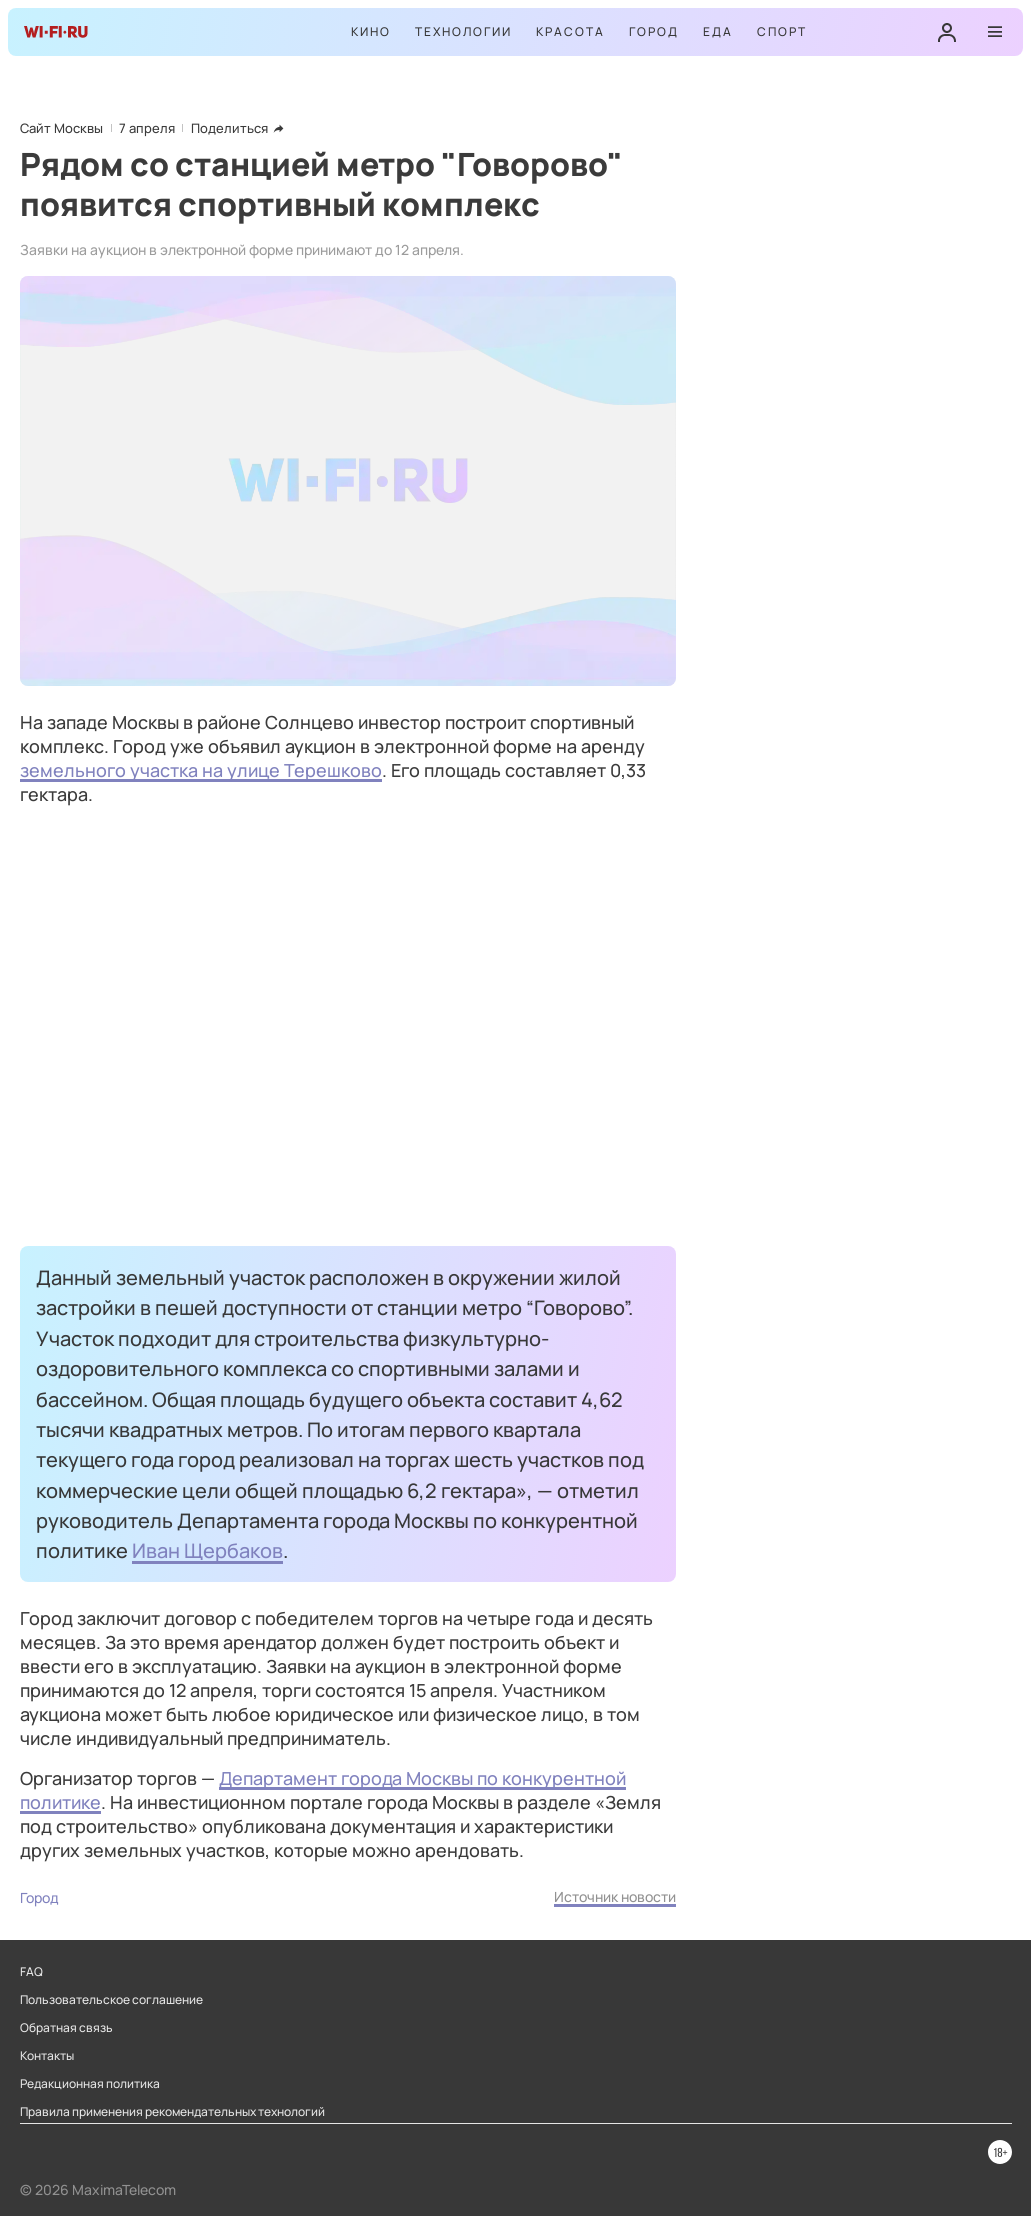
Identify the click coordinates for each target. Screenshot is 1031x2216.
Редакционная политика (90, 2084)
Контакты (47, 2056)
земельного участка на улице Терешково (201, 770)
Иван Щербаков (207, 1550)
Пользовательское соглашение (111, 2000)
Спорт (782, 31)
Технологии (463, 31)
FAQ (31, 1972)
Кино (371, 31)
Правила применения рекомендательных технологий (172, 2112)
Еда (718, 31)
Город (654, 31)
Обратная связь (66, 2028)
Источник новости (615, 1896)
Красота (570, 31)
